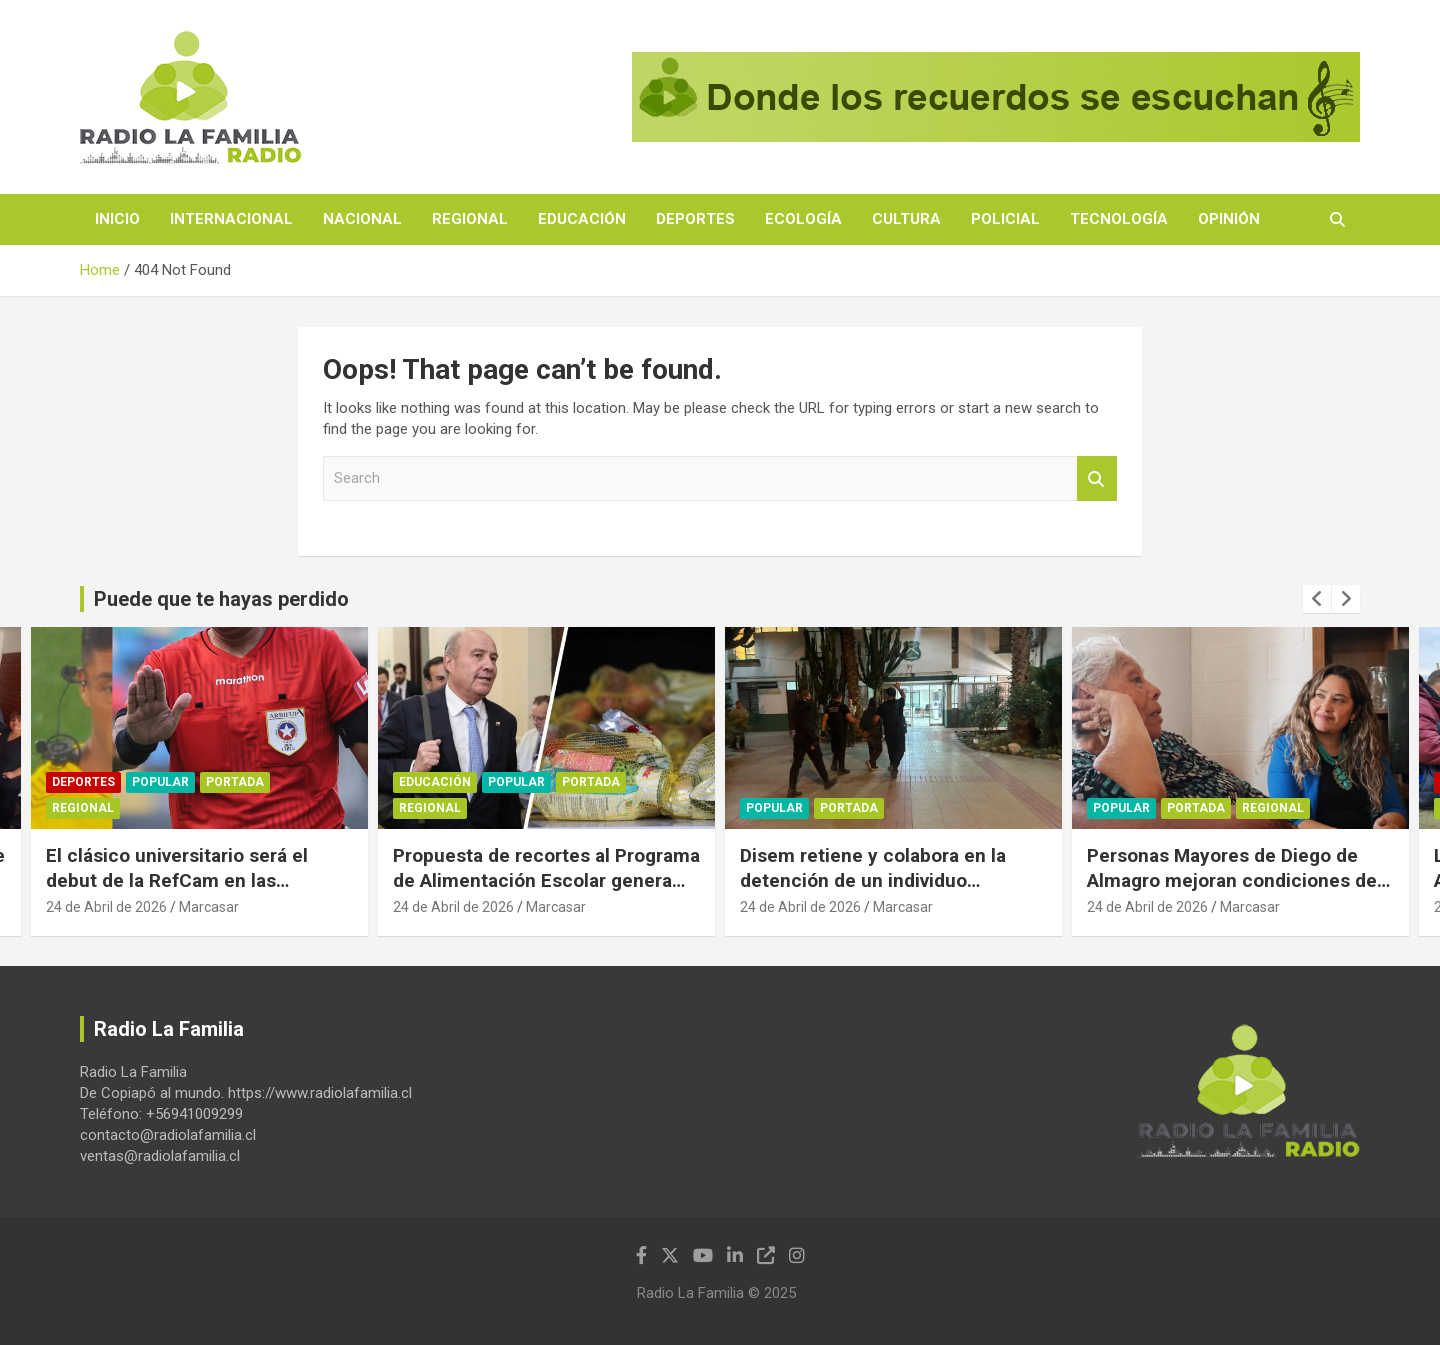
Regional (470, 219)
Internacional (231, 219)
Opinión (1229, 219)
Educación (582, 219)
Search (1097, 478)
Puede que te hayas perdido (221, 599)
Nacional (362, 219)
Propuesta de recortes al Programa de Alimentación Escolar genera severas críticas (546, 880)
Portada (235, 782)
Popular (160, 782)
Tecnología (1119, 219)
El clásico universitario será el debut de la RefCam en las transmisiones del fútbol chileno (188, 880)
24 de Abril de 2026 (106, 907)
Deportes (695, 219)
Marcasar (209, 907)
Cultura (906, 219)
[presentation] (1317, 599)
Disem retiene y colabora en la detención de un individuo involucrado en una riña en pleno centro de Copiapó (882, 892)
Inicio (117, 219)
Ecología (803, 219)
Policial (1005, 219)
